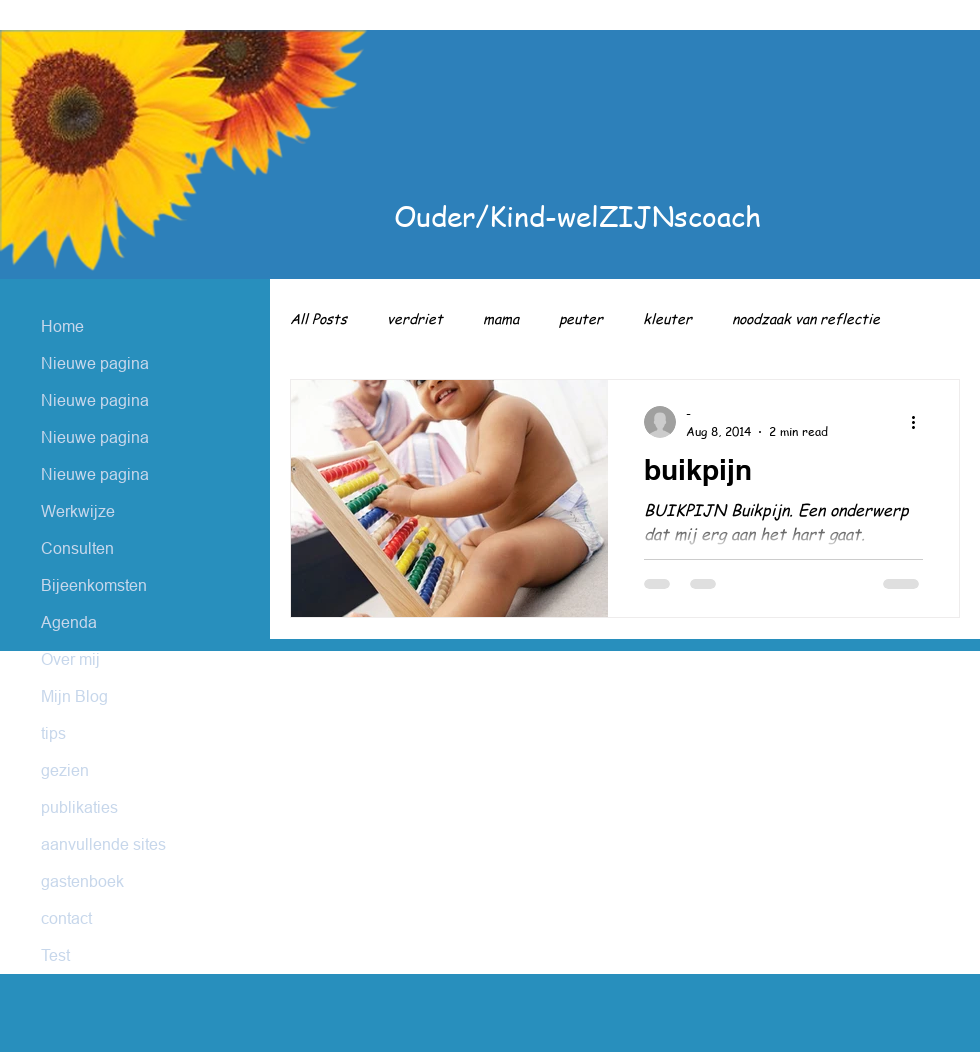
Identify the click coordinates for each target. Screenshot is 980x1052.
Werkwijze (78, 511)
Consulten (77, 548)
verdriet (415, 318)
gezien (65, 770)
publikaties (79, 807)
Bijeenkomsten (94, 585)
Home (62, 326)
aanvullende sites (103, 844)
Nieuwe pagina (95, 363)
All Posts (318, 318)
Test (55, 955)
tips (53, 733)
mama (501, 318)
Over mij (70, 659)
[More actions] (920, 422)
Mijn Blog (74, 696)
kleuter (667, 318)
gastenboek (82, 881)
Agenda (69, 622)
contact (66, 918)
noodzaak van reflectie (806, 318)
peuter (581, 318)
